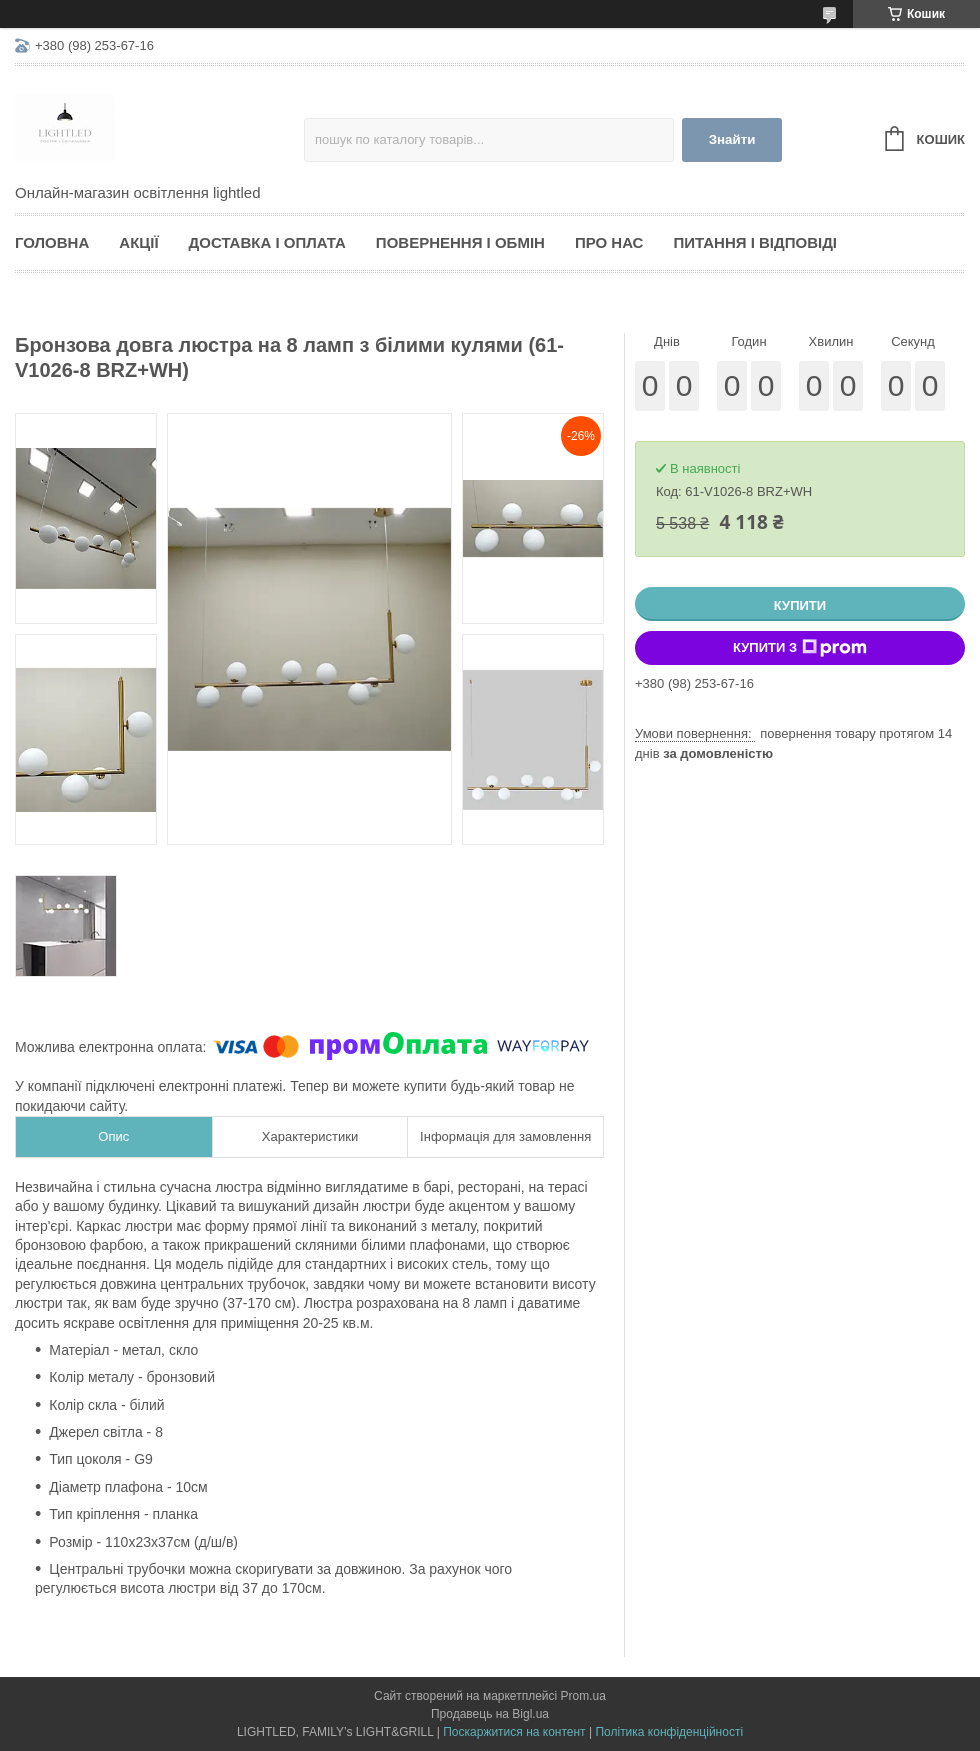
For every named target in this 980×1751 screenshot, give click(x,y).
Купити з (800, 648)
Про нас (609, 242)
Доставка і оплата (267, 242)
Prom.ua (583, 1696)
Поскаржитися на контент (514, 1732)
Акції (138, 242)
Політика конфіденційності (669, 1732)
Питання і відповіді (755, 242)
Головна (52, 242)
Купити (800, 605)
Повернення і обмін (460, 242)
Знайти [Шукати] (732, 139)
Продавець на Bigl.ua (490, 1714)
